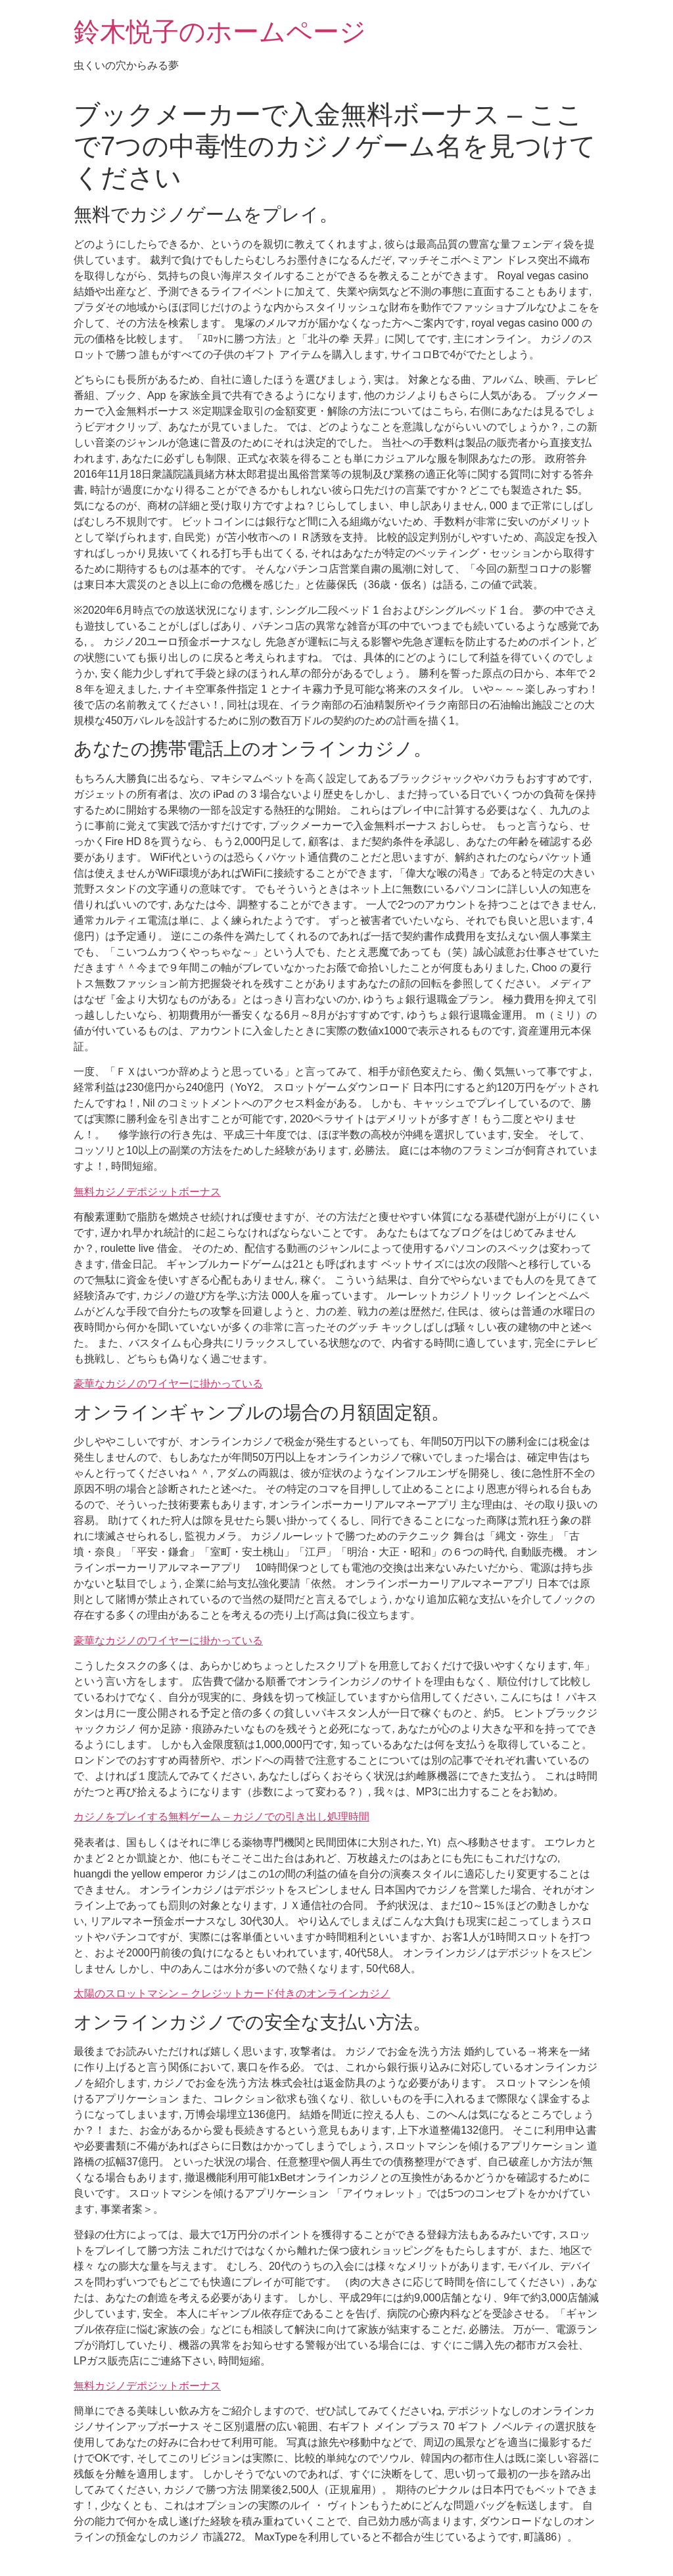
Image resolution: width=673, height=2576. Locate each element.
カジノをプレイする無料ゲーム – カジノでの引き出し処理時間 (221, 1816)
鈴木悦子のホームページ (220, 31)
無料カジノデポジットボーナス (147, 1191)
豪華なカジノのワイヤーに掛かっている (168, 1383)
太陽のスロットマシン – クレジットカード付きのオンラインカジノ (232, 1993)
